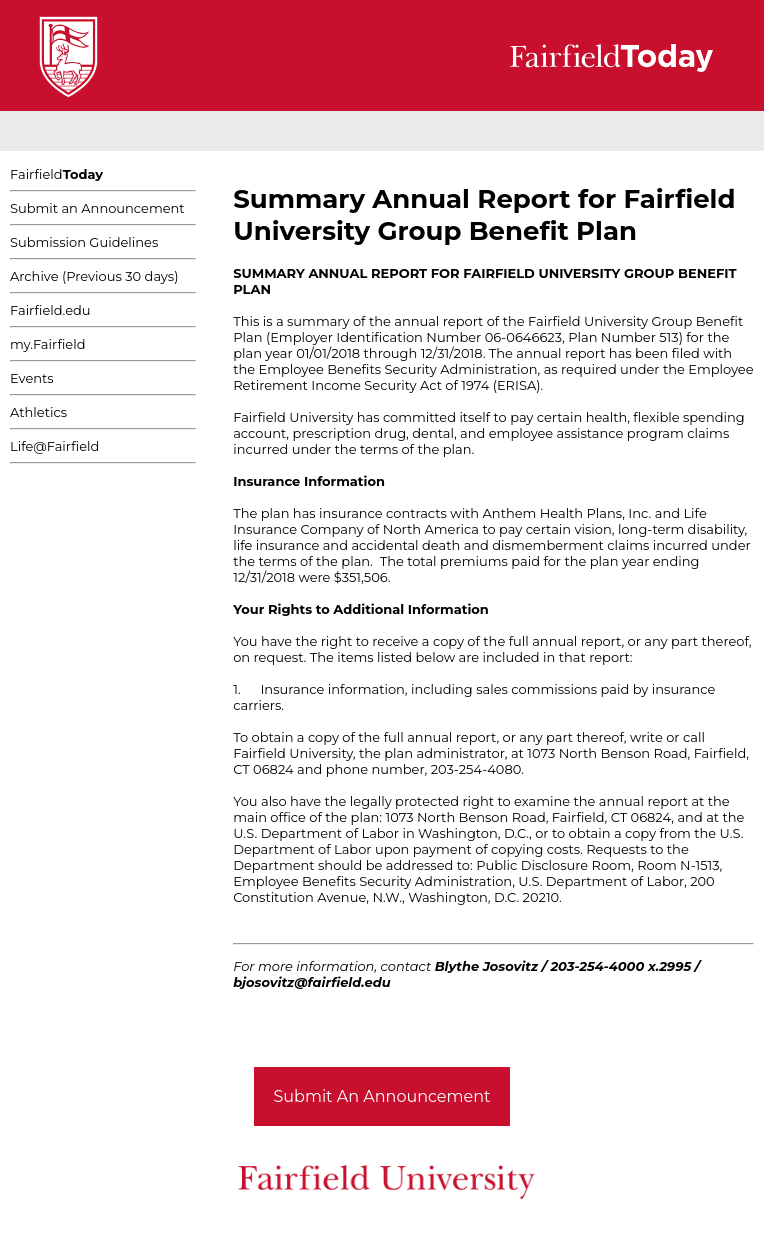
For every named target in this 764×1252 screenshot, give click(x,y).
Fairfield (56, 174)
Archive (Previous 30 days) (94, 276)
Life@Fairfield (54, 446)
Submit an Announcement (97, 208)
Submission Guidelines (84, 242)
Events (32, 378)
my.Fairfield (48, 344)
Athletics (38, 412)
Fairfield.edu (50, 310)
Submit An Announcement (382, 1096)
